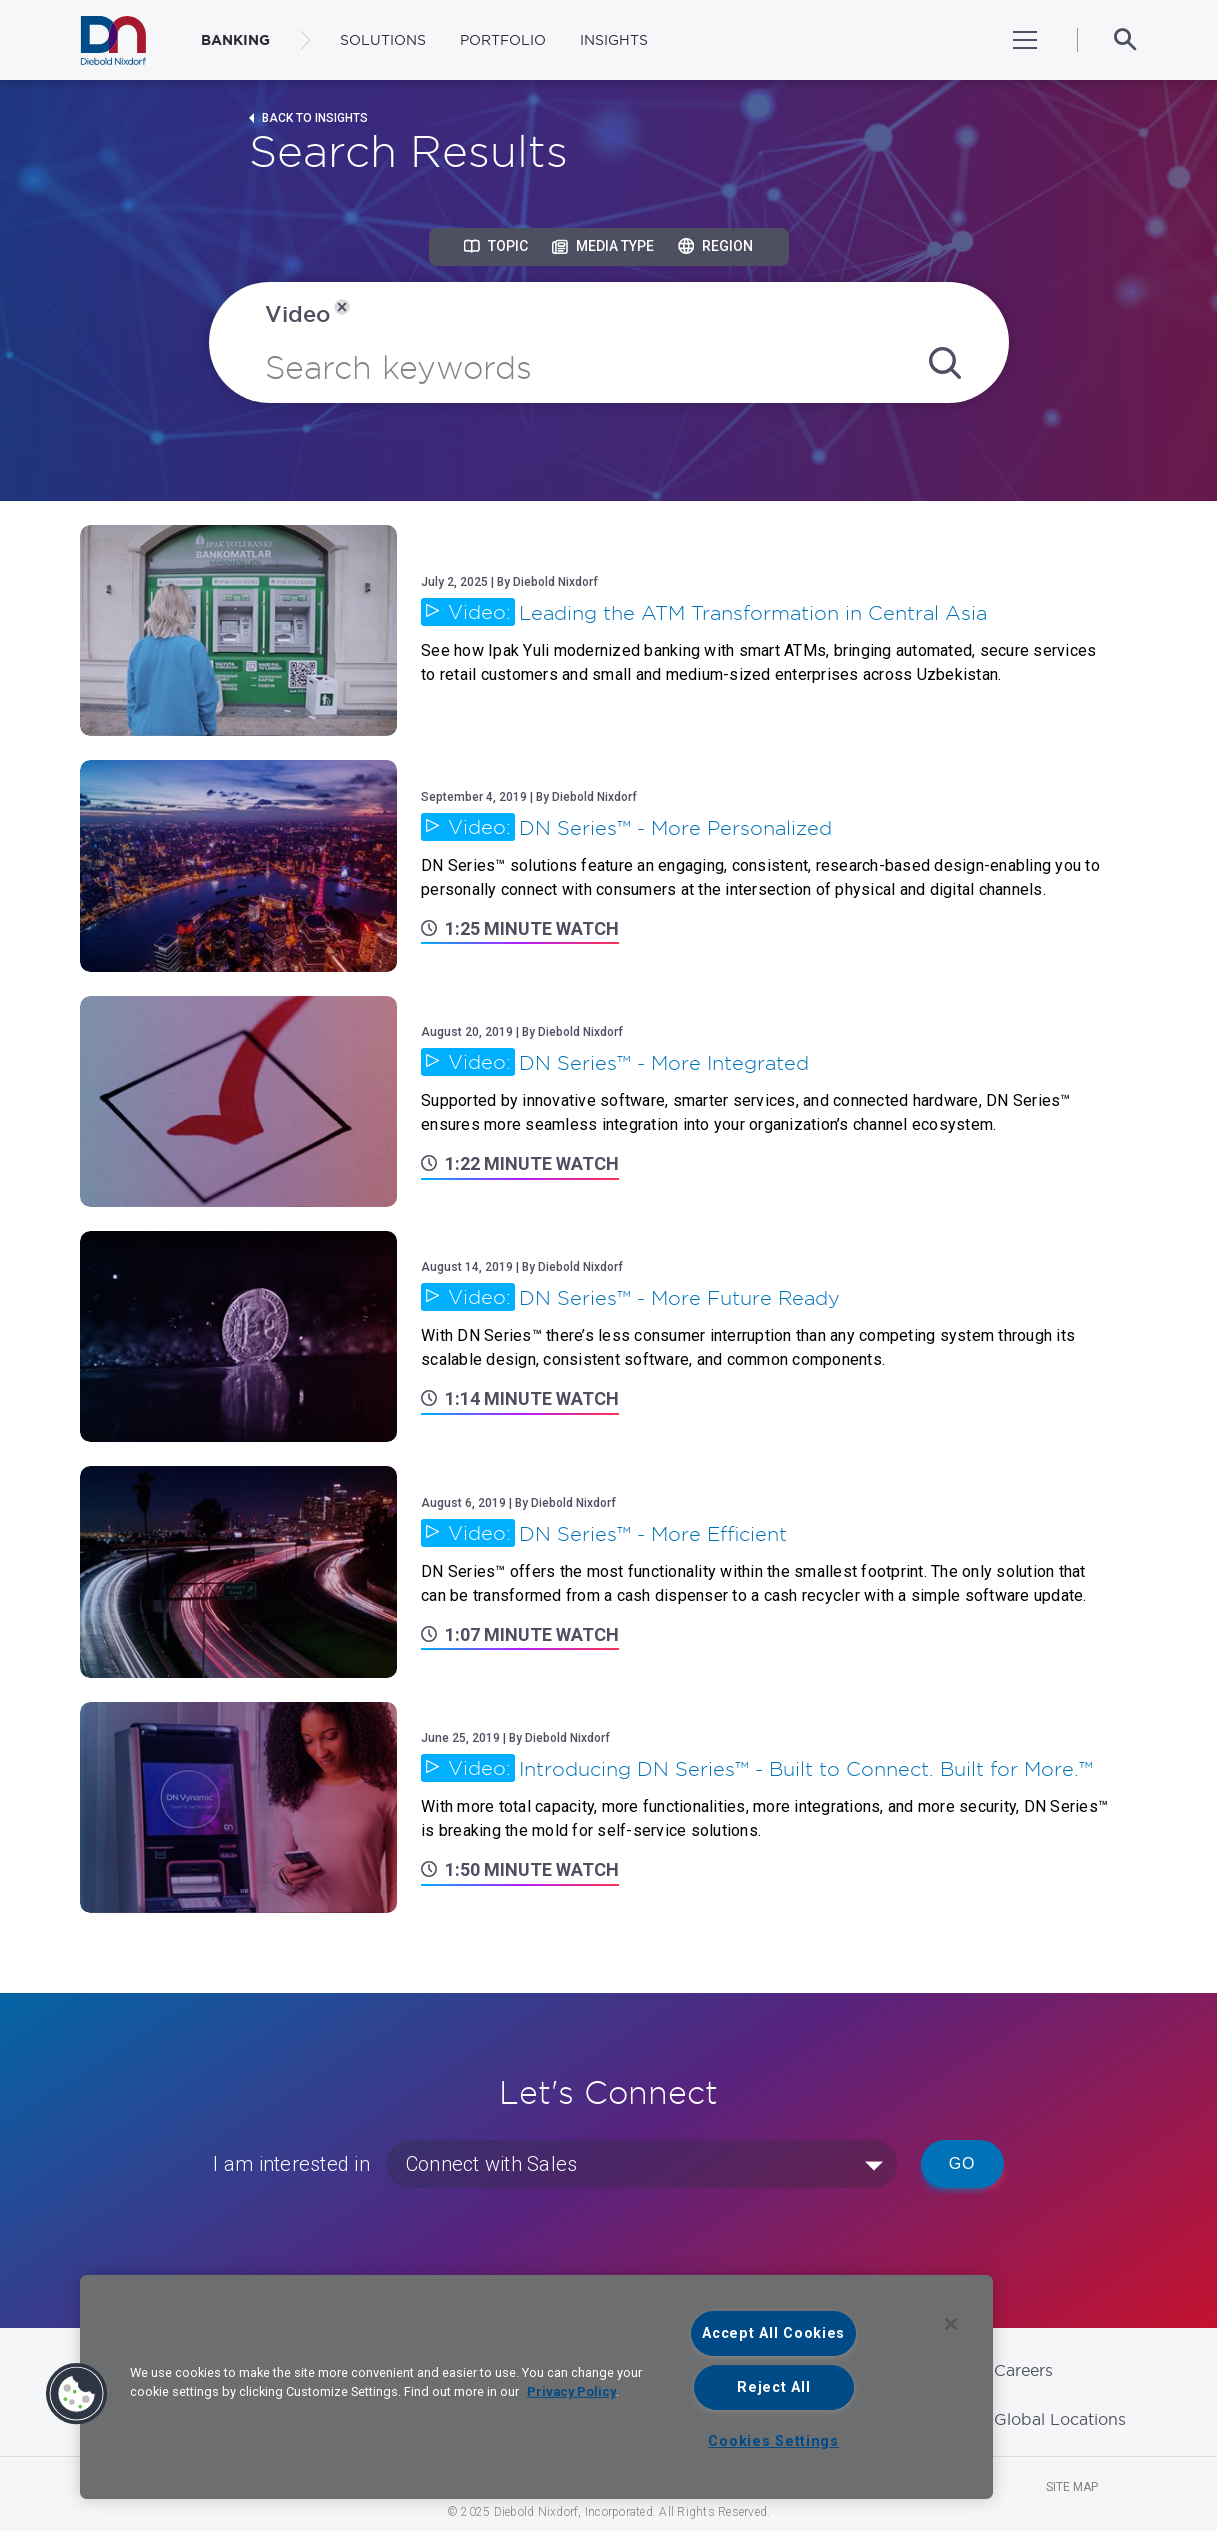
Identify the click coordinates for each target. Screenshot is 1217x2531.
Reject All (773, 2387)
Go (962, 2163)
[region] (536, 2387)
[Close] (951, 2324)
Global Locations (1060, 2419)
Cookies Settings (773, 2441)
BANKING (235, 40)
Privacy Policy (571, 2391)
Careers (1023, 2370)
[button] (77, 2394)
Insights (614, 40)
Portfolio (503, 40)
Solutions (383, 40)
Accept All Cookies (773, 2333)
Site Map (1072, 2487)
